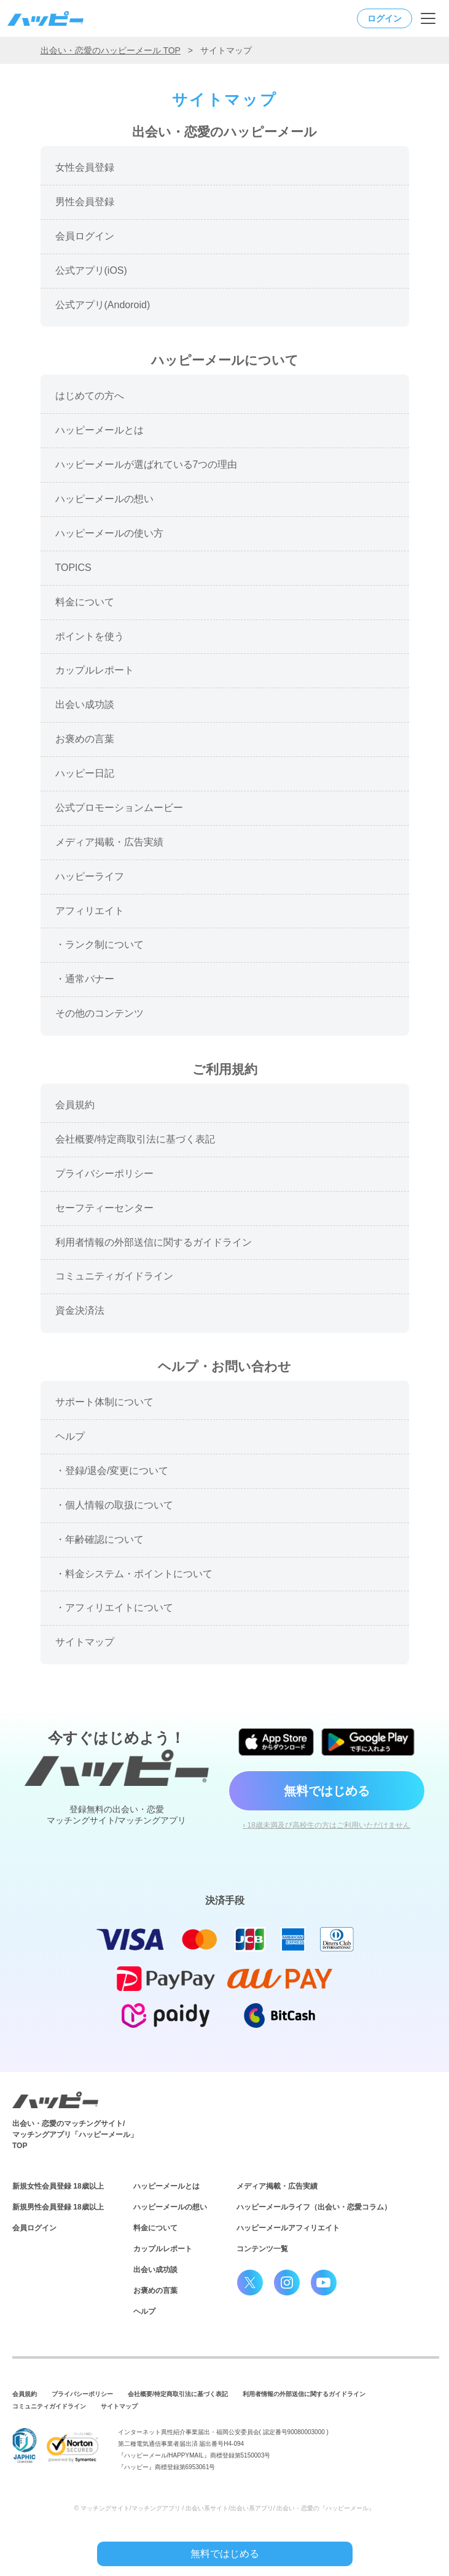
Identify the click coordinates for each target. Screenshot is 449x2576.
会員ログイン (34, 2228)
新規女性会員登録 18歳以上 (58, 2186)
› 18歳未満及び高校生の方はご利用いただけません (326, 1825)
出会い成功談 (155, 2269)
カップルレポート (162, 2248)
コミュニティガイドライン (49, 2406)
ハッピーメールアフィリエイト (288, 2228)
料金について (155, 2228)
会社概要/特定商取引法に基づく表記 (178, 2394)
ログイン (384, 18)
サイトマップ (119, 2406)
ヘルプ (144, 2311)
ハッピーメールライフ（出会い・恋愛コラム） (313, 2207)
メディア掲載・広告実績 (277, 2186)
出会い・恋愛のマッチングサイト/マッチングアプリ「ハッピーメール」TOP (75, 2134)
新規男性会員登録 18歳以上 (58, 2207)
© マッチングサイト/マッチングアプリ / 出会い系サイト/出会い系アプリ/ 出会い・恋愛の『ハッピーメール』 (224, 2508)
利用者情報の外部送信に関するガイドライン (304, 2394)
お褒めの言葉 (155, 2290)
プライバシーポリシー (82, 2394)
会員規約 (24, 2394)
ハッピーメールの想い (170, 2207)
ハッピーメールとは (166, 2186)
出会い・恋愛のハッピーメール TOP (111, 50)
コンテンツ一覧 (262, 2248)
